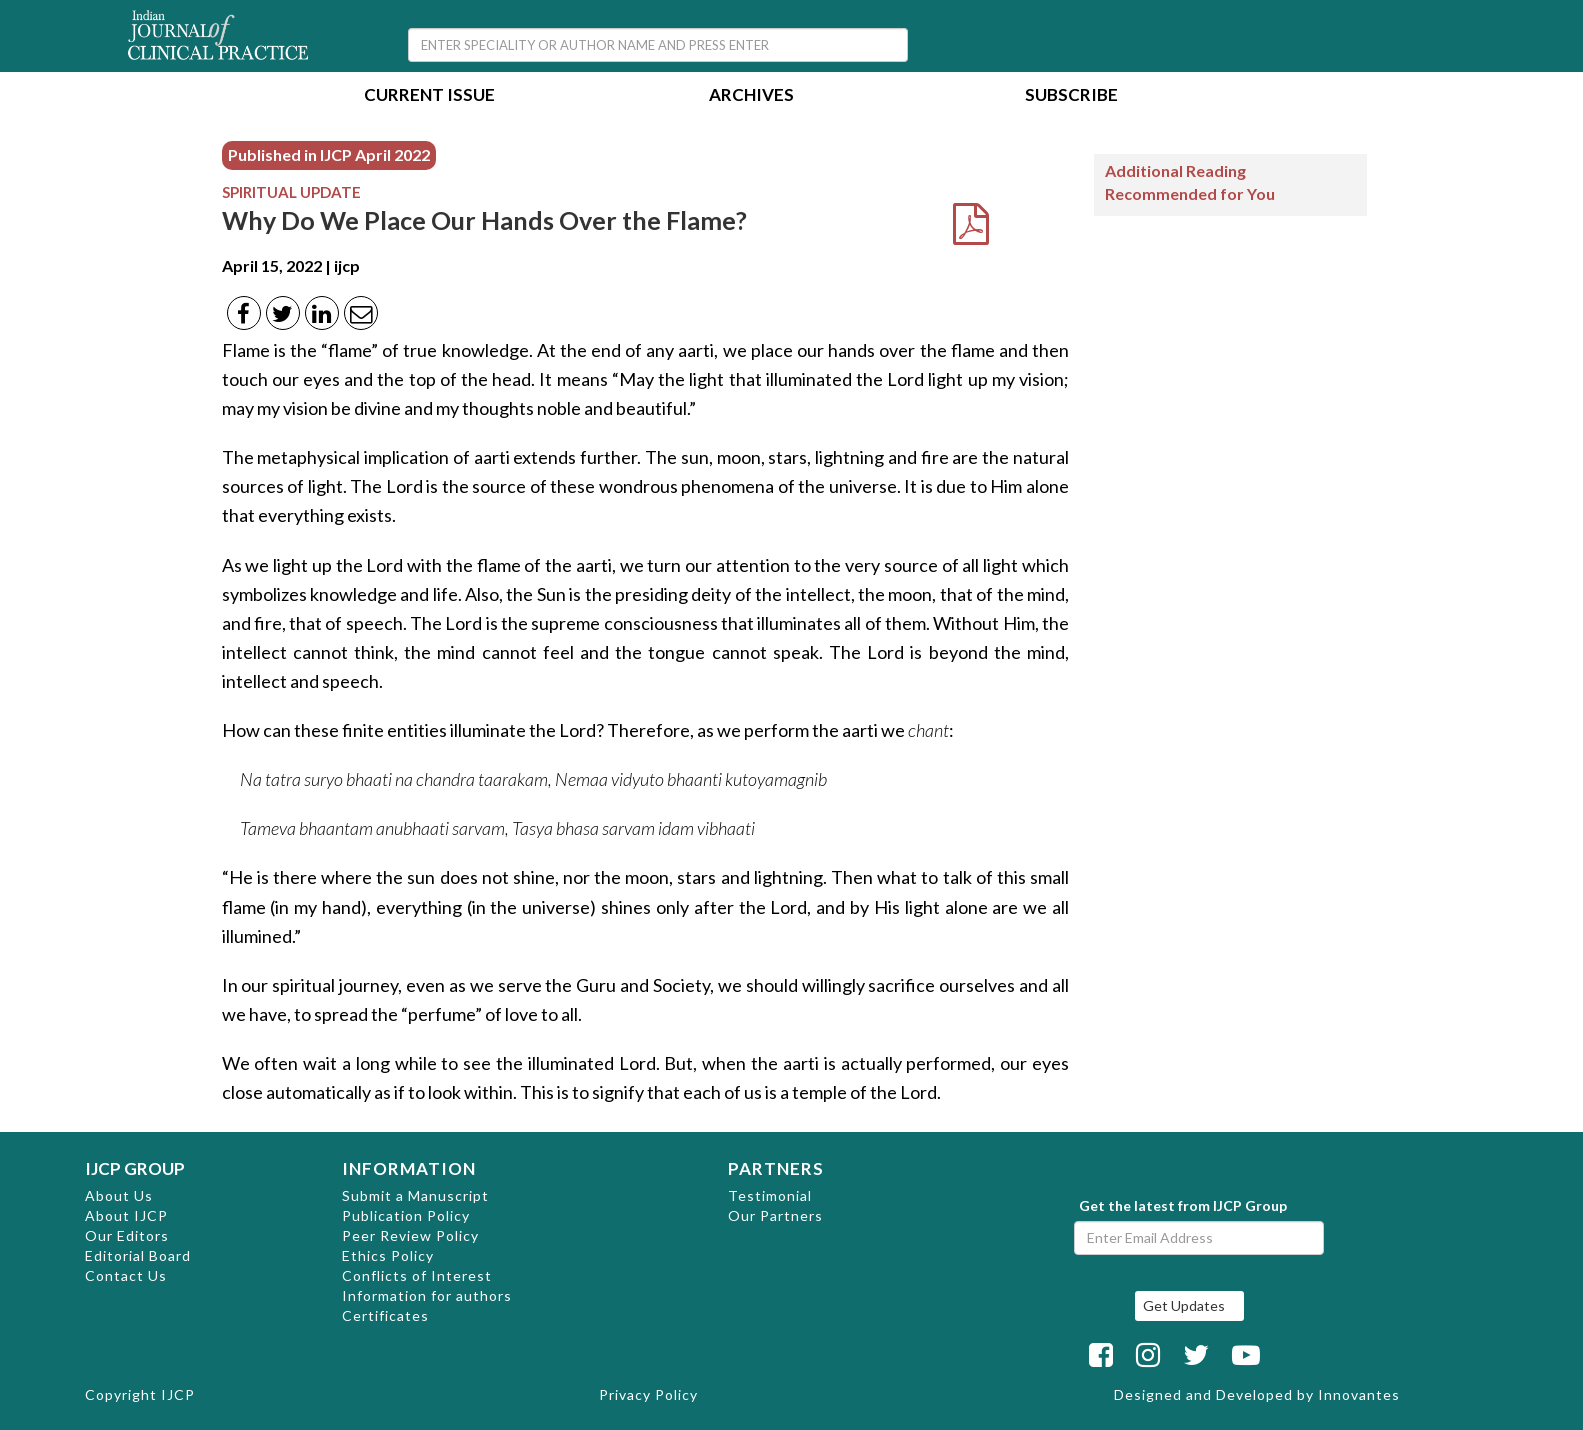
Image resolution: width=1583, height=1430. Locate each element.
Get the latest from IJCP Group (1183, 1205)
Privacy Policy (648, 1394)
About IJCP (126, 1215)
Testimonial (770, 1195)
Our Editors (127, 1235)
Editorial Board (138, 1255)
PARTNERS (776, 1168)
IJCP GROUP (135, 1168)
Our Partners (775, 1215)
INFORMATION (409, 1168)
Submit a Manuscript (415, 1195)
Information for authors (427, 1295)
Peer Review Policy (410, 1235)
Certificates (385, 1315)
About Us (119, 1195)
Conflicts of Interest (417, 1275)
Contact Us (126, 1275)
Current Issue (429, 96)
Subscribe (1071, 96)
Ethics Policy (388, 1255)
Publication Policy (406, 1215)
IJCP (178, 1394)
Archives (751, 96)
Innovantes (1359, 1394)
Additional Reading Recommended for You (1190, 182)
